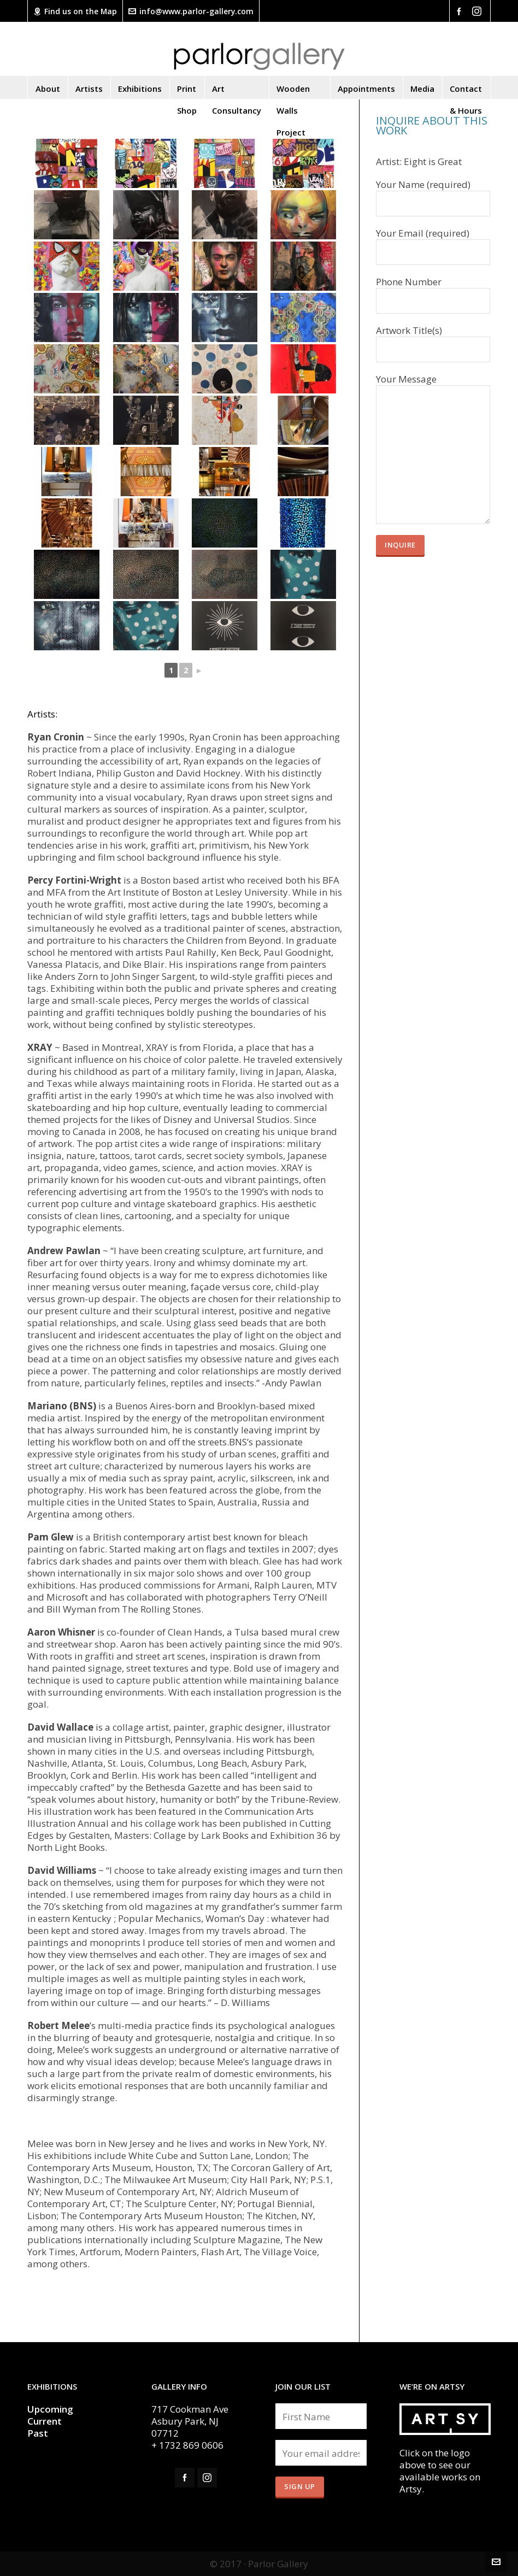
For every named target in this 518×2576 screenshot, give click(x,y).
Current (45, 2421)
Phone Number (433, 292)
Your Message (433, 385)
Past (37, 2433)
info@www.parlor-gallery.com (191, 11)
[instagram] (478, 11)
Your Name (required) (433, 194)
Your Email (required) (433, 243)
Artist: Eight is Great (419, 162)
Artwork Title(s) (433, 340)
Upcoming (50, 2409)
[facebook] (460, 10)
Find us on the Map (75, 11)
